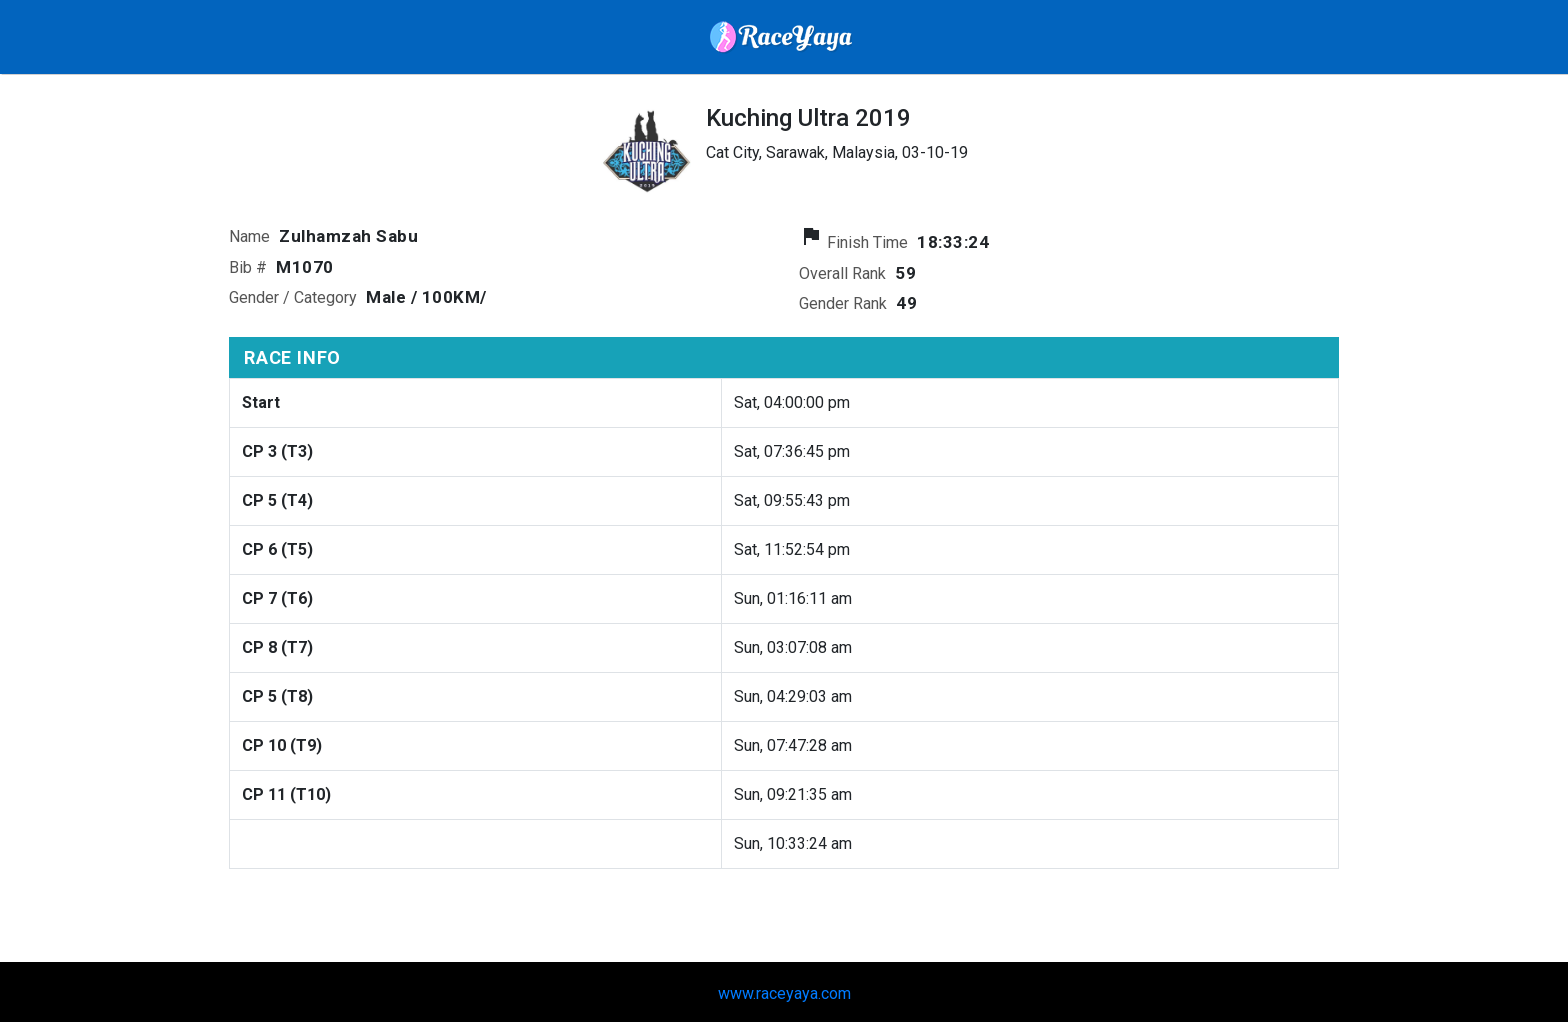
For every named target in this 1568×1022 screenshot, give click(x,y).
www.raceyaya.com (784, 993)
